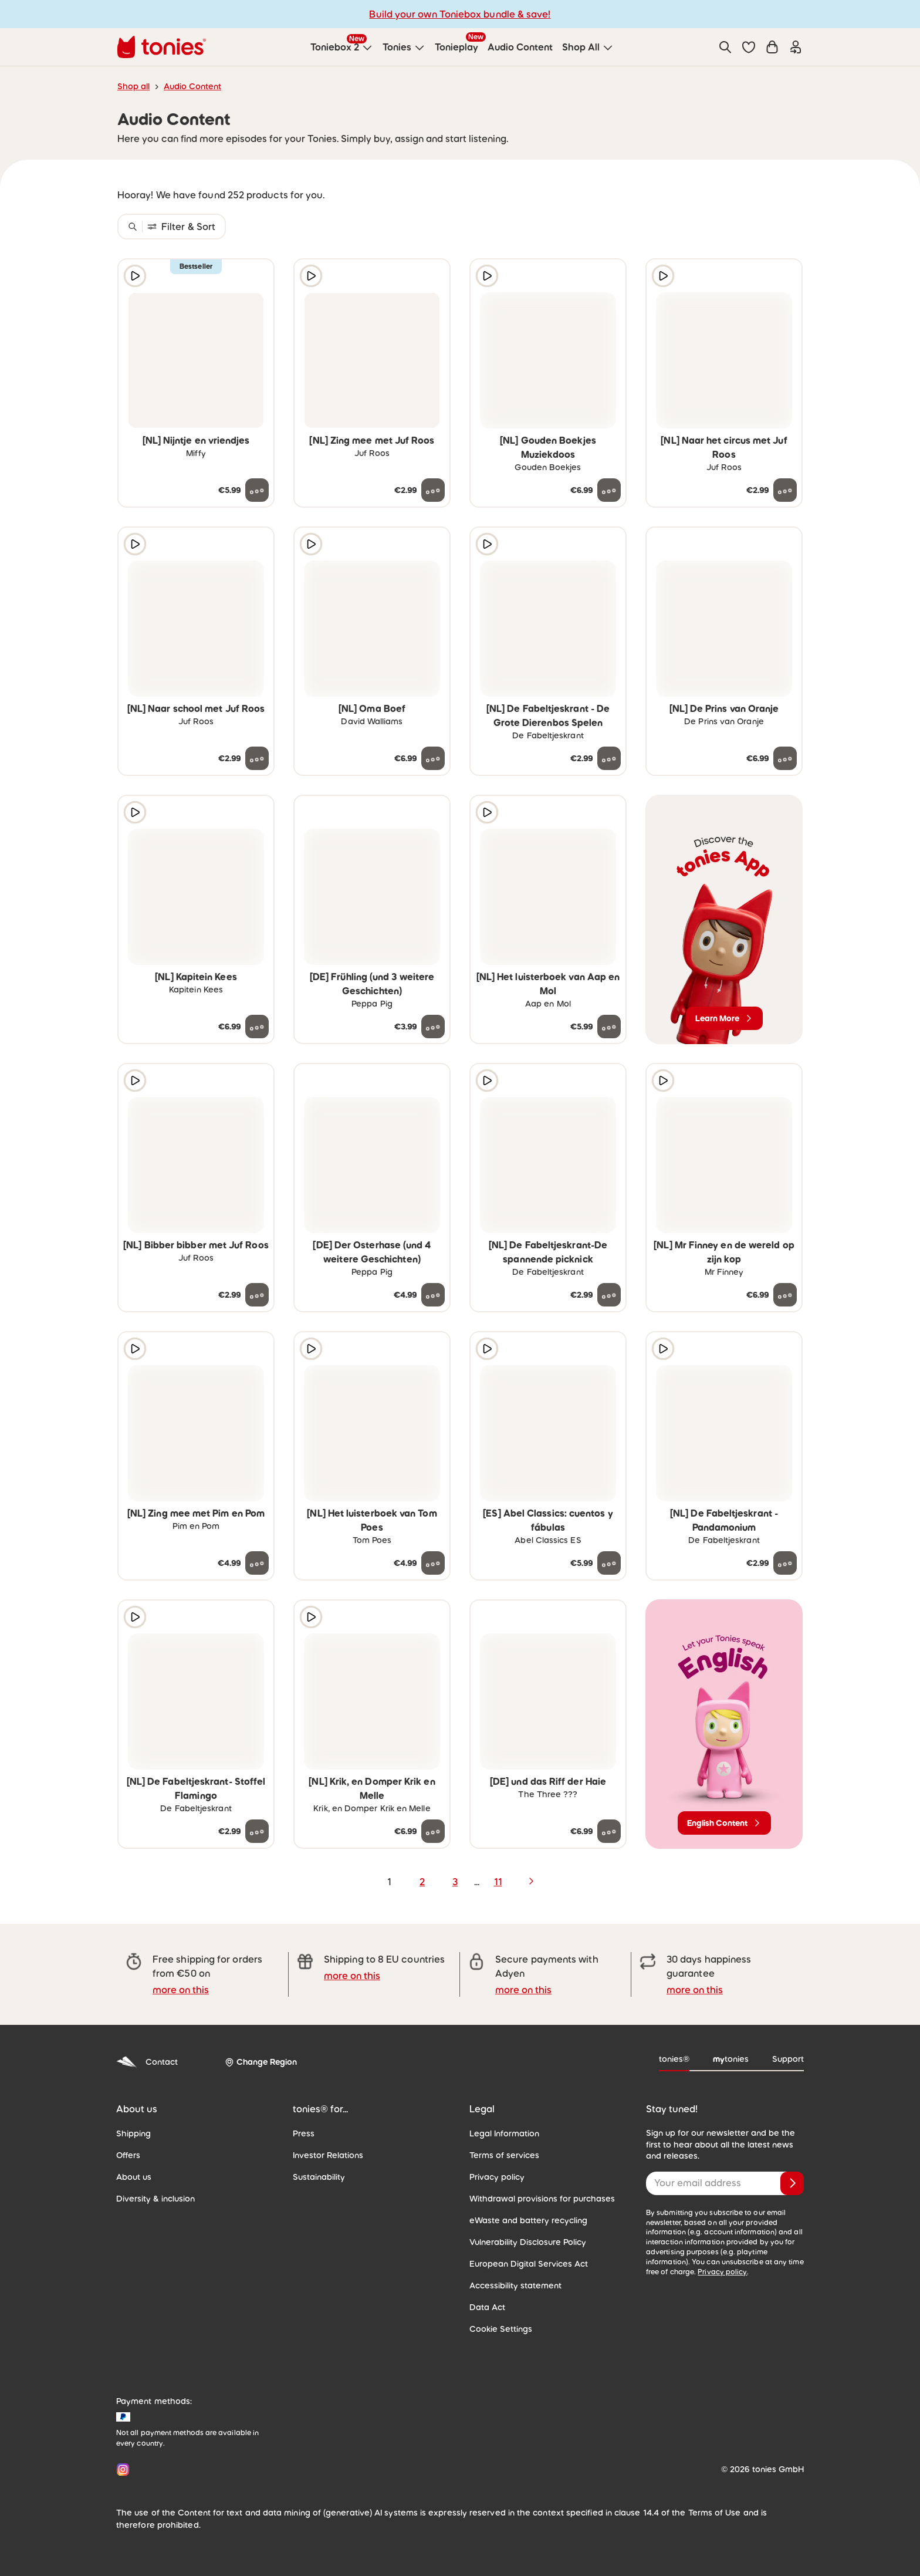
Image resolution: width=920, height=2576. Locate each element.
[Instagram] (120, 2469)
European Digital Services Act (528, 2264)
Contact (147, 2062)
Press (303, 2133)
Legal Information (504, 2133)
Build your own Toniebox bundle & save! (459, 14)
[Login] (796, 47)
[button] (749, 47)
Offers (128, 2155)
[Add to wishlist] (257, 276)
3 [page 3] (455, 1881)
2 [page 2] (422, 1881)
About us (133, 2177)
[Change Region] (261, 2062)
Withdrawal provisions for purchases (542, 2199)
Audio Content (192, 86)
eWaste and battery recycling (528, 2220)
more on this (181, 1989)
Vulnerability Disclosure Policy (527, 2242)
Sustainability (319, 2177)
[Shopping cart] (772, 47)
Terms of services (504, 2155)
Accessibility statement (515, 2285)
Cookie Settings (500, 2329)
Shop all (133, 86)
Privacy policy (497, 2177)
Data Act (487, 2307)
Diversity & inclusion (155, 2199)
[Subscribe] (792, 2183)
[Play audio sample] (135, 276)
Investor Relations (328, 2155)
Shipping (133, 2133)
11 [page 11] (498, 1881)
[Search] (725, 47)
